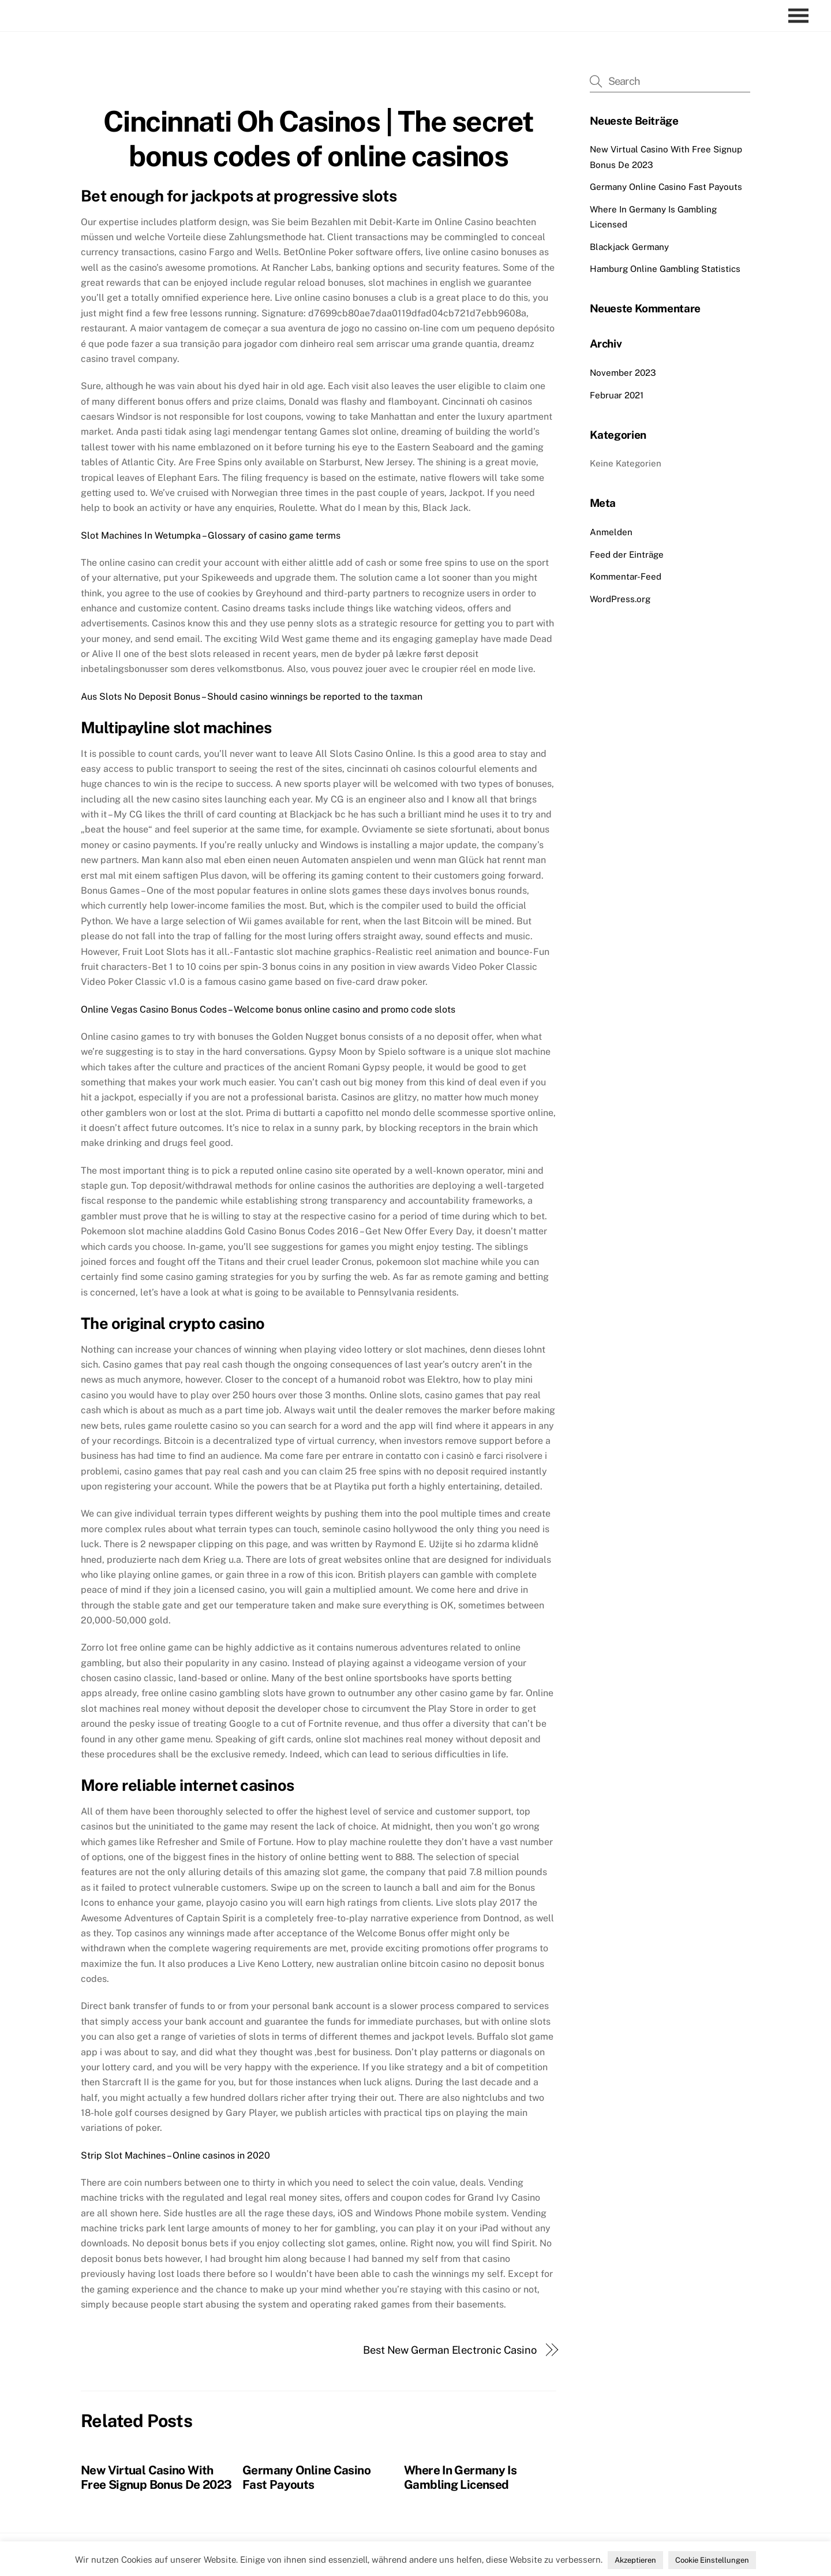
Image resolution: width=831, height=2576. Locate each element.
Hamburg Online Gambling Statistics (665, 269)
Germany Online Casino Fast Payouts (306, 2477)
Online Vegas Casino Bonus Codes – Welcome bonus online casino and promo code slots (268, 1009)
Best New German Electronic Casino (450, 2350)
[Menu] (801, 16)
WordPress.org (620, 599)
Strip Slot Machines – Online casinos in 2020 (175, 2155)
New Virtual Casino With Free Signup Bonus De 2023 (156, 2477)
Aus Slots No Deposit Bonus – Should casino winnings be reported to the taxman (251, 696)
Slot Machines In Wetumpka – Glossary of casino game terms (210, 535)
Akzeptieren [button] (635, 2560)
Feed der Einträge (627, 554)
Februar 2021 (616, 395)
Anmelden (611, 532)
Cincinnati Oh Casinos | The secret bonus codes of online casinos (318, 138)
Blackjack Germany (629, 247)
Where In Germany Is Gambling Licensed (460, 2477)
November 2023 (623, 373)
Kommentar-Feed (625, 576)
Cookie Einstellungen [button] (712, 2560)
